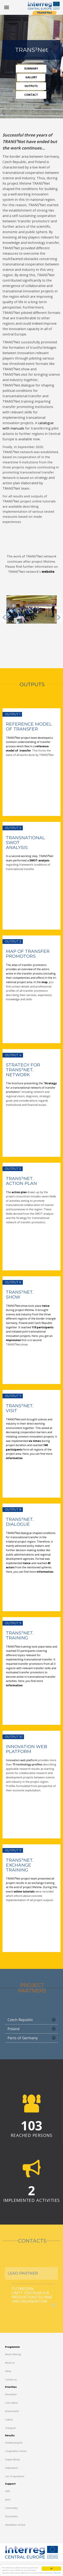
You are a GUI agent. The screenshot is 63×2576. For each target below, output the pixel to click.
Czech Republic (31, 2020)
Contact (31, 95)
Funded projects (14, 2442)
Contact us (11, 2379)
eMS (7, 2491)
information (14, 1458)
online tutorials (24, 1891)
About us (10, 2362)
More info (57, 2573)
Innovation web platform (21, 1760)
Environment (12, 2411)
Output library (12, 2459)
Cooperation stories (16, 2451)
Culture (9, 2419)
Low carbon (11, 2402)
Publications (11, 2467)
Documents (11, 2516)
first (24, 1340)
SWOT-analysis (39, 860)
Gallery (31, 77)
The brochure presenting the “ (25, 1083)
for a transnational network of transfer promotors (31, 1087)
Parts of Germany (31, 2038)
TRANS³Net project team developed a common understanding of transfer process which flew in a (29, 742)
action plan (19, 1192)
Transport (10, 2428)
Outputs (31, 86)
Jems (7, 2499)
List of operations (14, 2476)
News (8, 2371)
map (44, 982)
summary (31, 68)
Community (11, 2508)
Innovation (11, 2394)
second (37, 1340)
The (9, 1192)
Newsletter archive (15, 2524)
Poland (31, 2029)
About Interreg (13, 2354)
